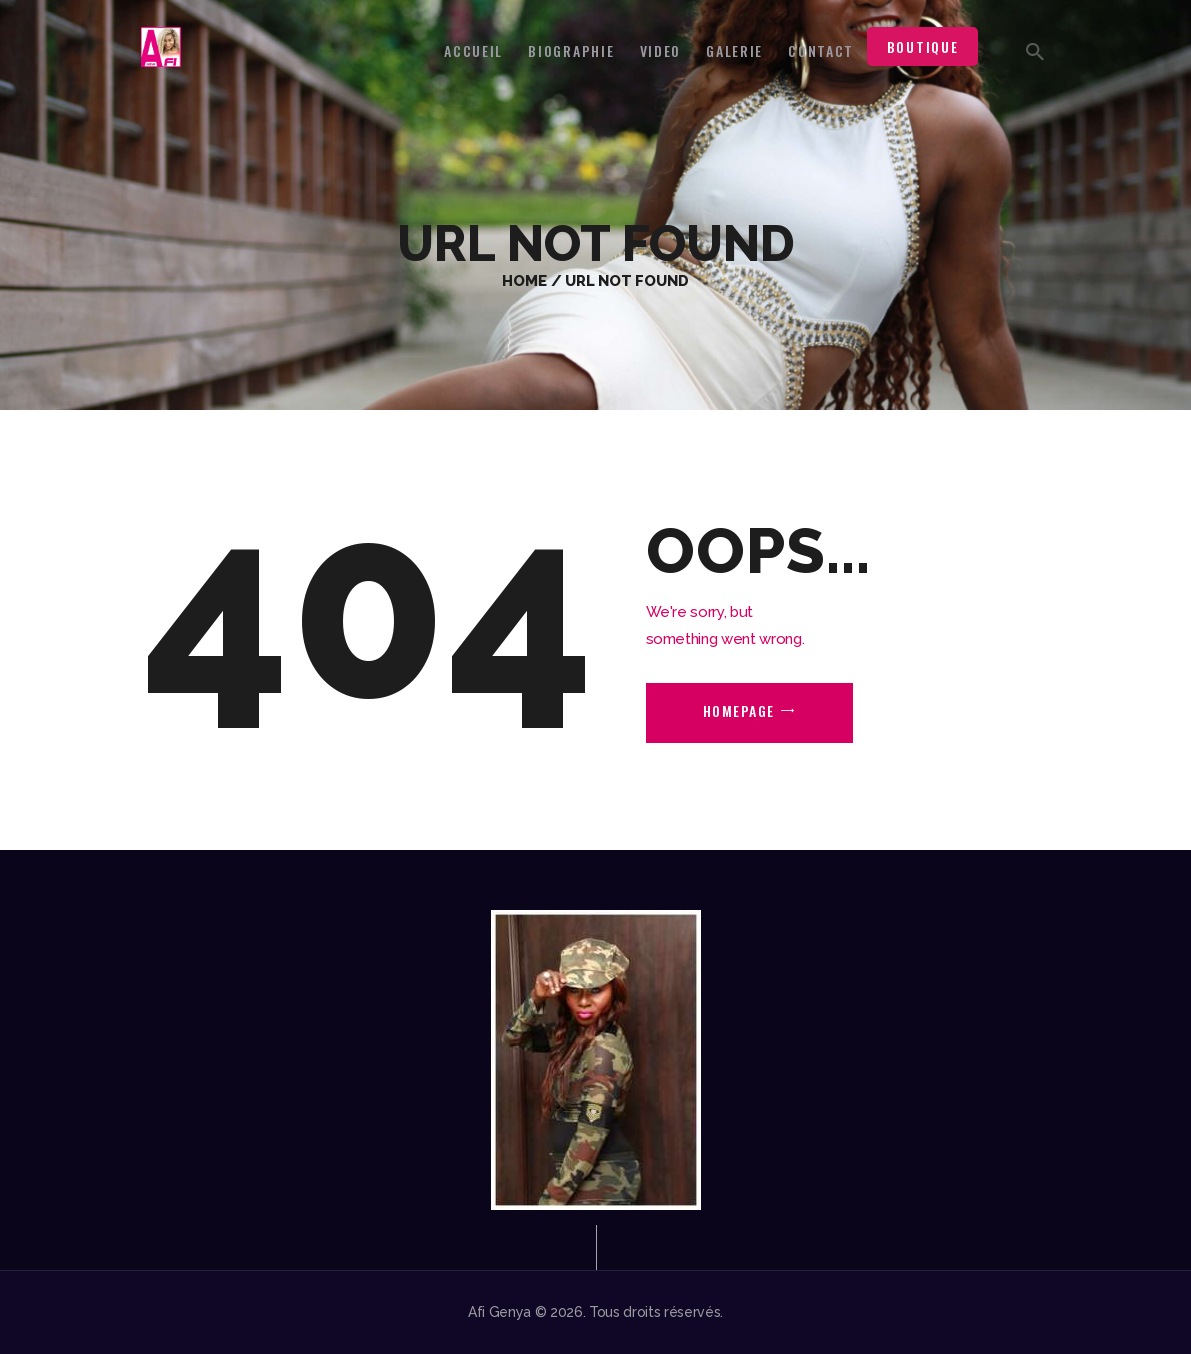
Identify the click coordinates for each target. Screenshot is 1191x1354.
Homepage (739, 710)
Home (524, 280)
